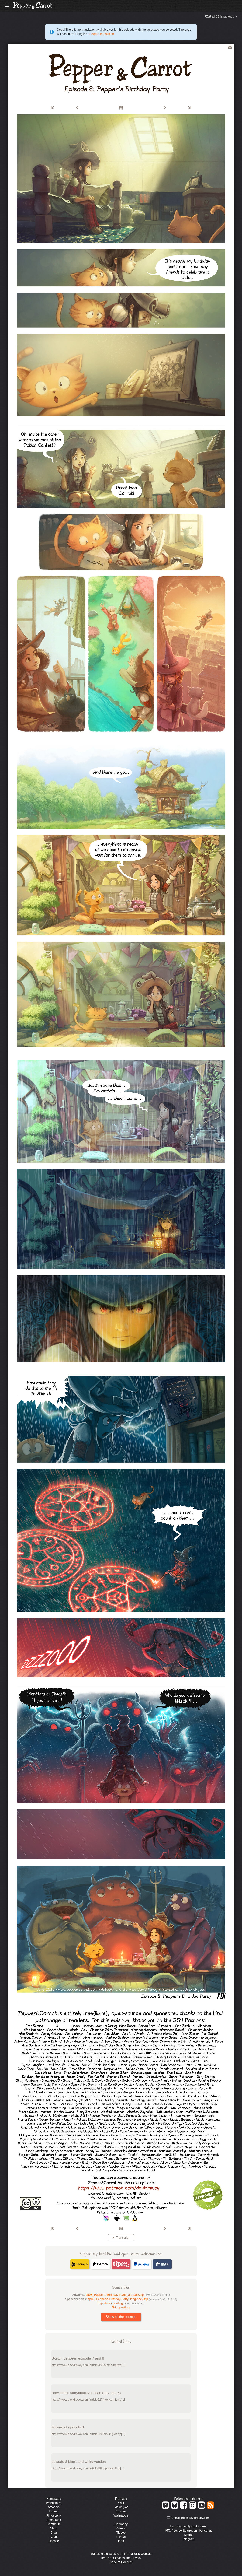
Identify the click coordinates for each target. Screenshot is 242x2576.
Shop (53, 2528)
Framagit (121, 2498)
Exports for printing (121, 2303)
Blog (54, 2532)
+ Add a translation (101, 34)
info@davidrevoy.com (195, 2517)
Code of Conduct (121, 2562)
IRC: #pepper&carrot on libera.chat (188, 2530)
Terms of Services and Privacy (121, 2558)
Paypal (121, 2536)
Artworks (54, 2507)
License (53, 2541)
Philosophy (53, 2515)
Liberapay (121, 2524)
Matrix (188, 2534)
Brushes (121, 2511)
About (54, 2536)
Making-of (121, 2507)
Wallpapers (120, 2515)
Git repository (121, 2307)
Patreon (121, 2528)
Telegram (188, 2539)
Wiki (121, 2502)
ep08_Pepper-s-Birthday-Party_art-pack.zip (128, 2294)
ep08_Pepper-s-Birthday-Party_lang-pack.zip (132, 2299)
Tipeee (121, 2532)
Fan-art (54, 2511)
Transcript (122, 2237)
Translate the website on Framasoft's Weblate (121, 2553)
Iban (121, 2541)
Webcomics (53, 2502)
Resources (54, 2520)
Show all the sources (121, 2317)
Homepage (53, 2498)
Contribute (54, 2524)
